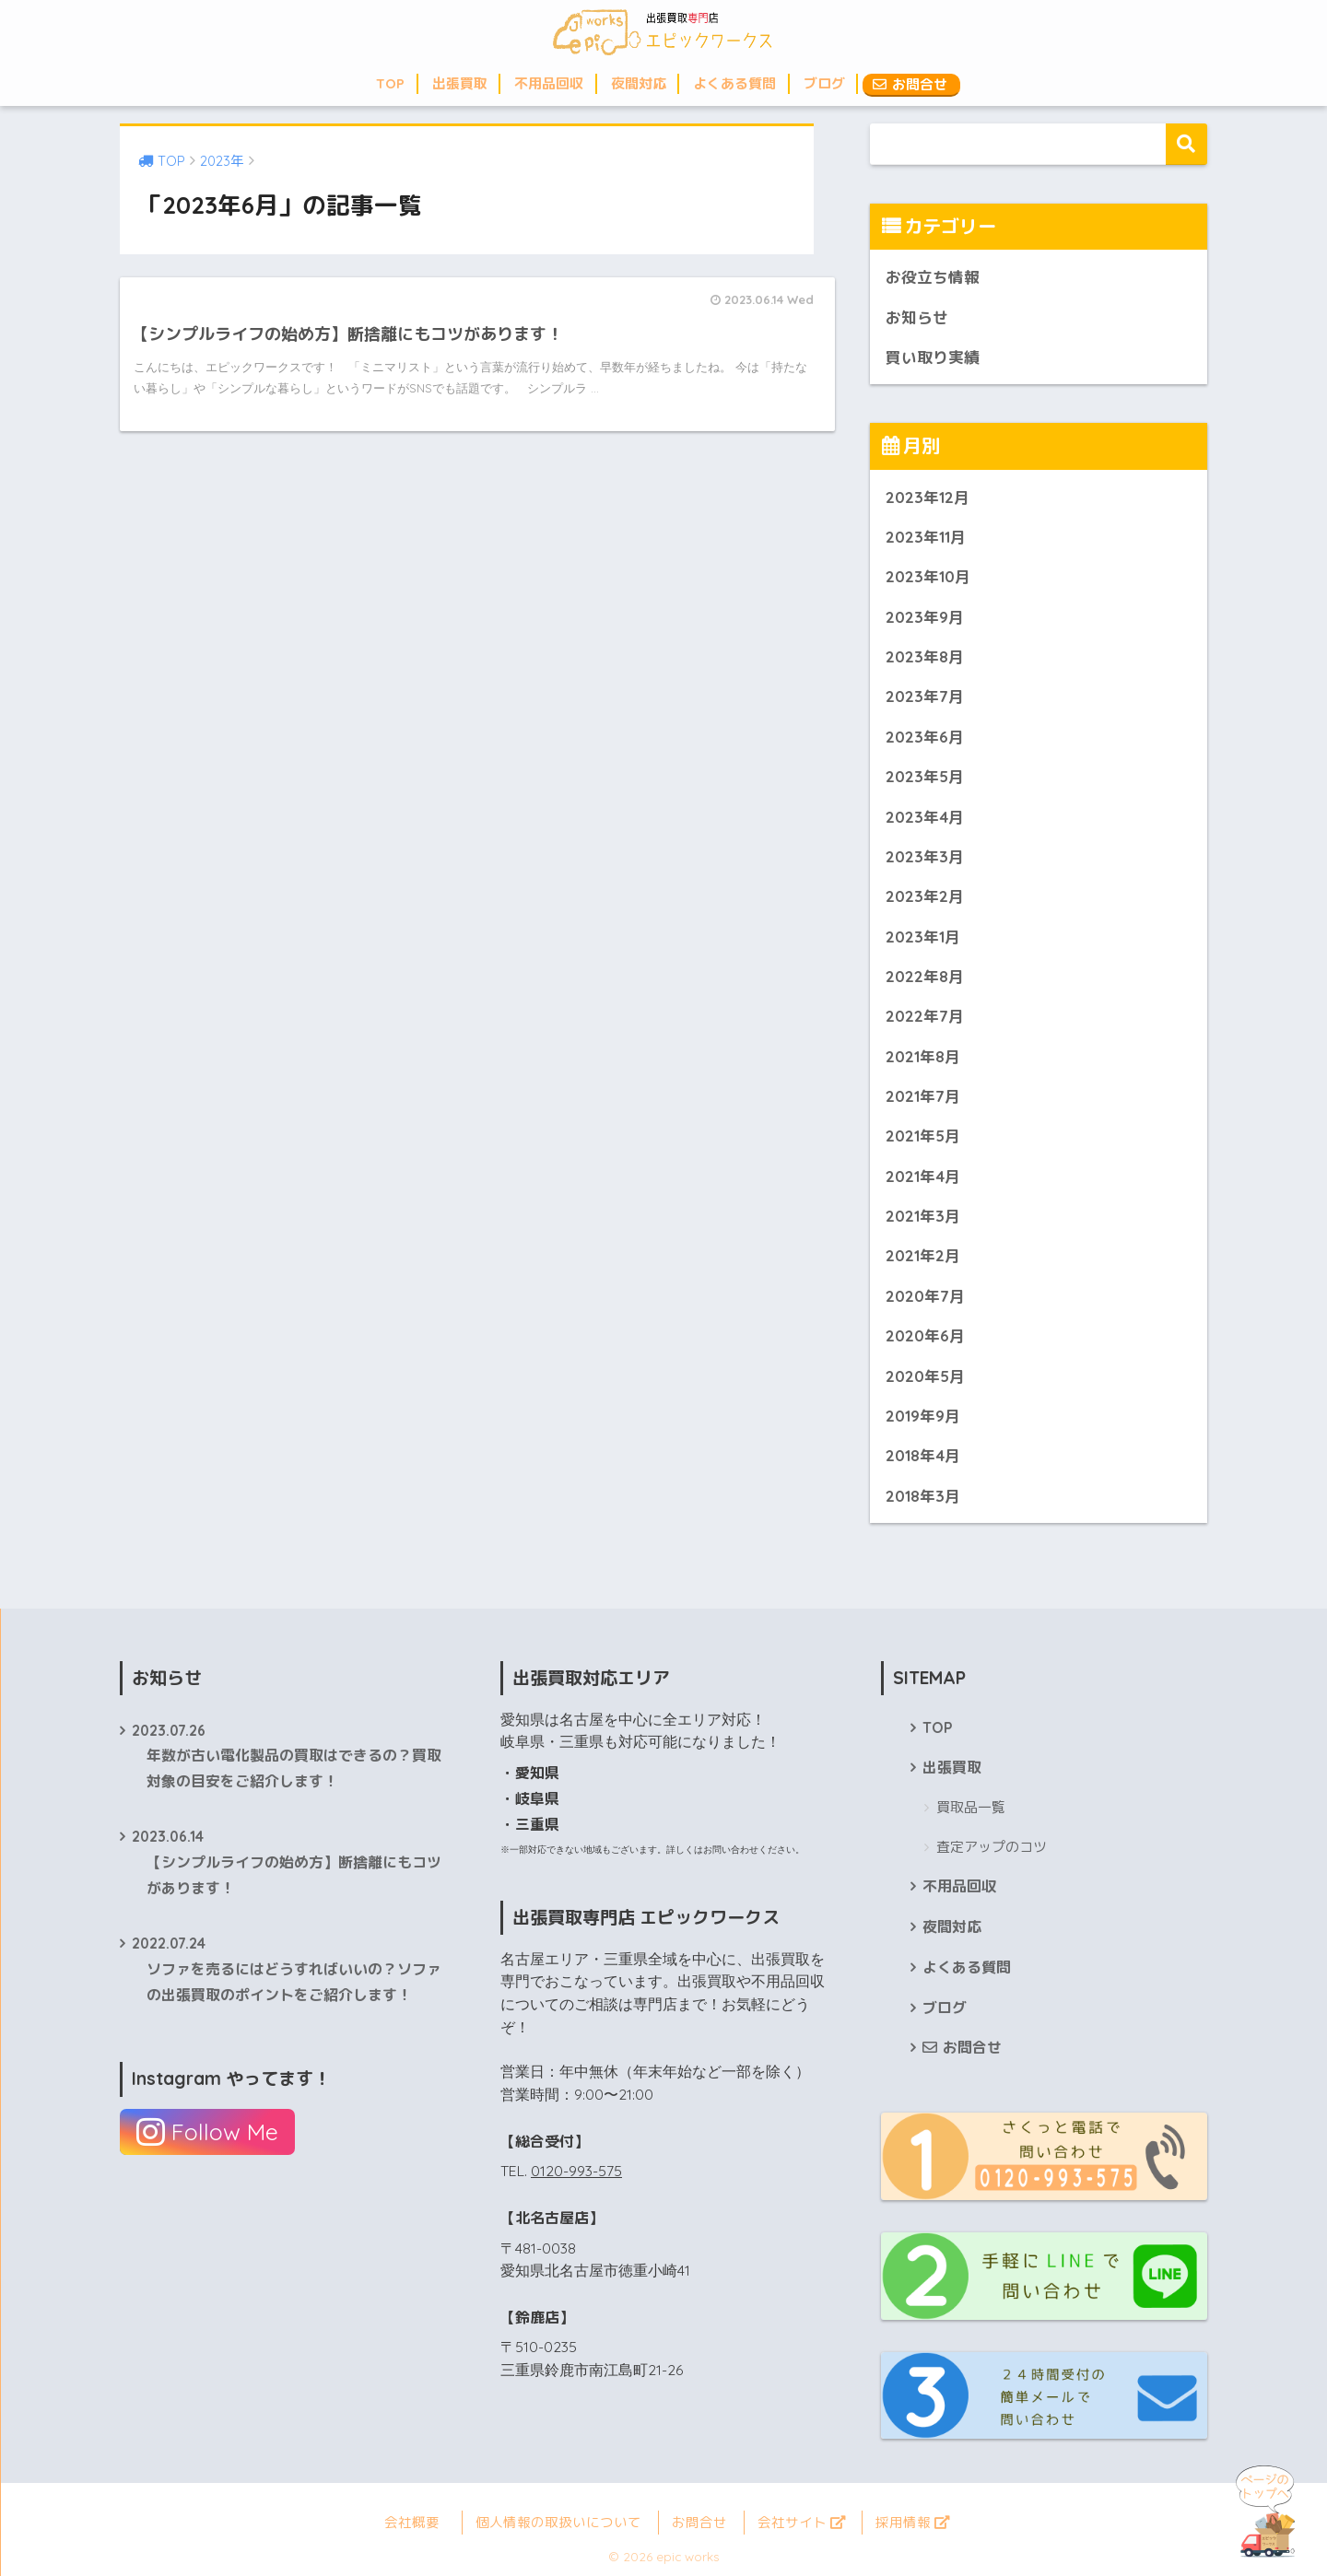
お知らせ (917, 317)
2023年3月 (925, 856)
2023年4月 (925, 816)
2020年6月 (925, 1335)
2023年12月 (927, 497)
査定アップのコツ (991, 1847)
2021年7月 (923, 1096)
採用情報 (912, 2522)
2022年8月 (925, 976)
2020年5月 (925, 1376)
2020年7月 (925, 1296)
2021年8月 (923, 1056)
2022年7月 (925, 1015)
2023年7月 (925, 696)
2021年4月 (923, 1176)
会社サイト (801, 2522)
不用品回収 (548, 83)
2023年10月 (928, 576)
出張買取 (459, 83)
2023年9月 (925, 616)
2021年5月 (923, 1135)
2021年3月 (923, 1215)
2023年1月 (923, 936)
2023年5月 (925, 776)
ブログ (824, 83)
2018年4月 (923, 1455)
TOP (390, 83)
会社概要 (412, 2522)
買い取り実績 (933, 357)
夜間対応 (638, 83)
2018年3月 (923, 1495)
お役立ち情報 (933, 277)
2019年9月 (923, 1415)
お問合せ (910, 84)
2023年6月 (925, 736)
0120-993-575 (576, 2170)
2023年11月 (926, 536)
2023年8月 (925, 656)
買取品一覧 (970, 1807)
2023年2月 (925, 896)
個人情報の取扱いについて (558, 2522)
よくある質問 (734, 83)
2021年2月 (923, 1255)
